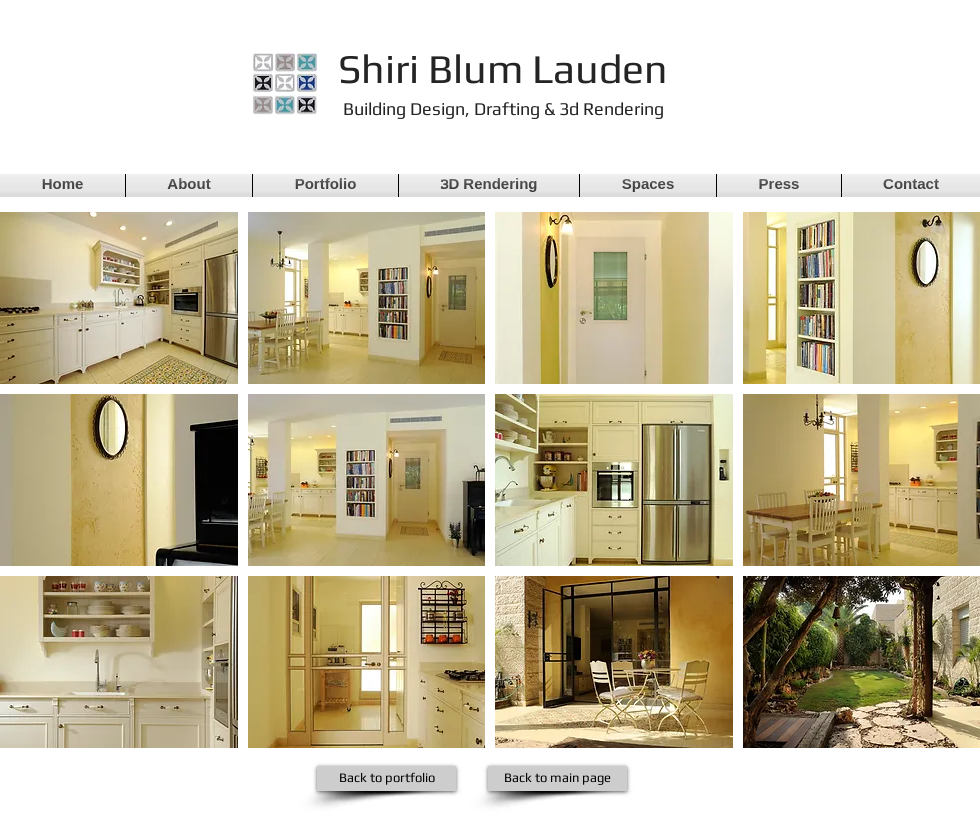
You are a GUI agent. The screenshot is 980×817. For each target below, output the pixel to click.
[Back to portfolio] (386, 778)
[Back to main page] (557, 778)
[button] (119, 298)
